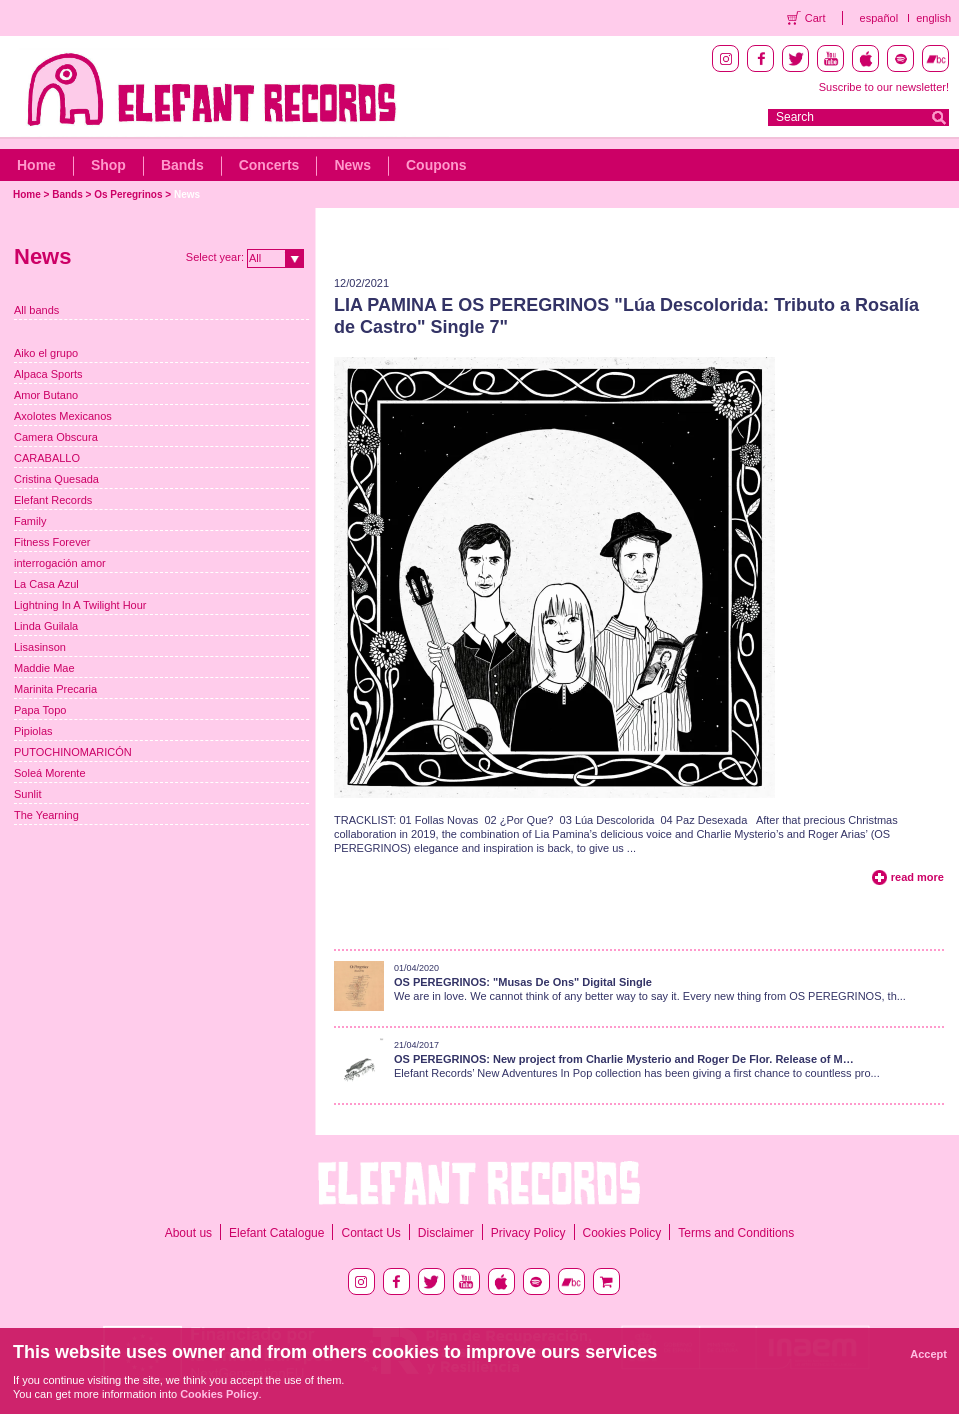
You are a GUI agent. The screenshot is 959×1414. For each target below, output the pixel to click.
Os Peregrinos (128, 194)
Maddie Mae (44, 668)
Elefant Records (53, 500)
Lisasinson (40, 647)
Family (30, 521)
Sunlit (28, 794)
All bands (36, 310)
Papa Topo (40, 710)
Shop (108, 165)
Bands (182, 165)
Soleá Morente (50, 773)
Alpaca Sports (48, 374)
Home (36, 165)
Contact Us (370, 1233)
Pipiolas (33, 731)
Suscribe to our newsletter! (884, 87)
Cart (815, 18)
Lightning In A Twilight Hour (80, 605)
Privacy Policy (528, 1233)
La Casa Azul (46, 584)
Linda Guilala (46, 626)
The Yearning (46, 815)
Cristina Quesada (56, 479)
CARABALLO (47, 458)
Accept (928, 1354)
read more (917, 877)
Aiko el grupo (46, 353)
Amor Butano (46, 395)
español (879, 18)
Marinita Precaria (55, 689)
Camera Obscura (56, 437)
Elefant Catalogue (276, 1233)
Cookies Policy (622, 1233)
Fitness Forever (52, 542)
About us (188, 1233)
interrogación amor (60, 563)
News (352, 165)
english (933, 18)
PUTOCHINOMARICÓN (73, 752)
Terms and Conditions (736, 1233)
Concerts (269, 165)
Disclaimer (446, 1233)
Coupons (436, 165)
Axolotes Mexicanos (63, 416)
